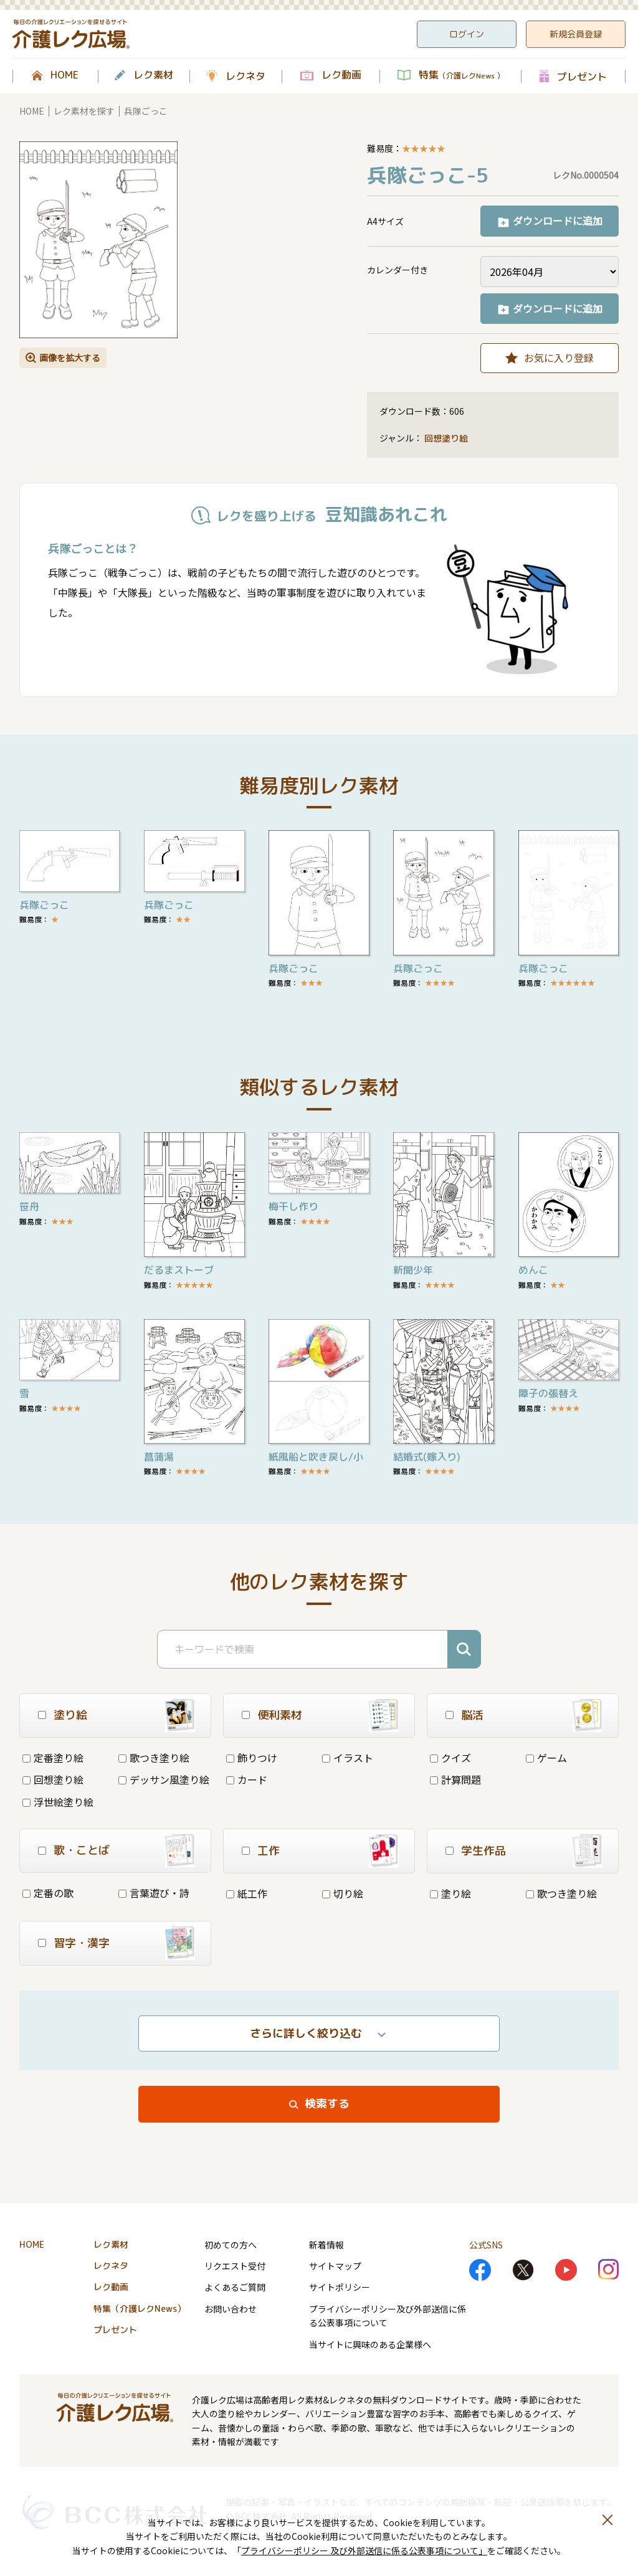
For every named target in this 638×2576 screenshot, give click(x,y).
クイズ (450, 1757)
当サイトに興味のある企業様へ (370, 2344)
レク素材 (153, 75)
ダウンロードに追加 (557, 220)
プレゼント (582, 76)
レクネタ (245, 76)
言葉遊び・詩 (153, 1892)
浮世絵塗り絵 (57, 1801)
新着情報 (326, 2244)
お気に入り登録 (559, 357)
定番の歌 (48, 1892)
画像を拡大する (69, 357)
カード (246, 1779)
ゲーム (546, 1757)
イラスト (347, 1757)
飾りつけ (251, 1757)
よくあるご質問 (234, 2287)
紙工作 (246, 1893)
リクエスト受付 (234, 2266)
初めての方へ (230, 2244)
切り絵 (342, 1893)
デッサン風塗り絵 (163, 1779)
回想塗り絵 (446, 438)
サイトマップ (335, 2266)
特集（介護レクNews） (139, 2308)
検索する (327, 2103)
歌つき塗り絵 (153, 1757)
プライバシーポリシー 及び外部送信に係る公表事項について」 (364, 2550)
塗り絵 (450, 1893)
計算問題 (455, 1779)
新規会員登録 (576, 34)
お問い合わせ (230, 2309)
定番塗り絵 (52, 1757)
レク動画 (341, 75)
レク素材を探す (84, 111)
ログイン (466, 34)
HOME (64, 75)
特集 (461, 75)
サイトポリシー (339, 2287)
